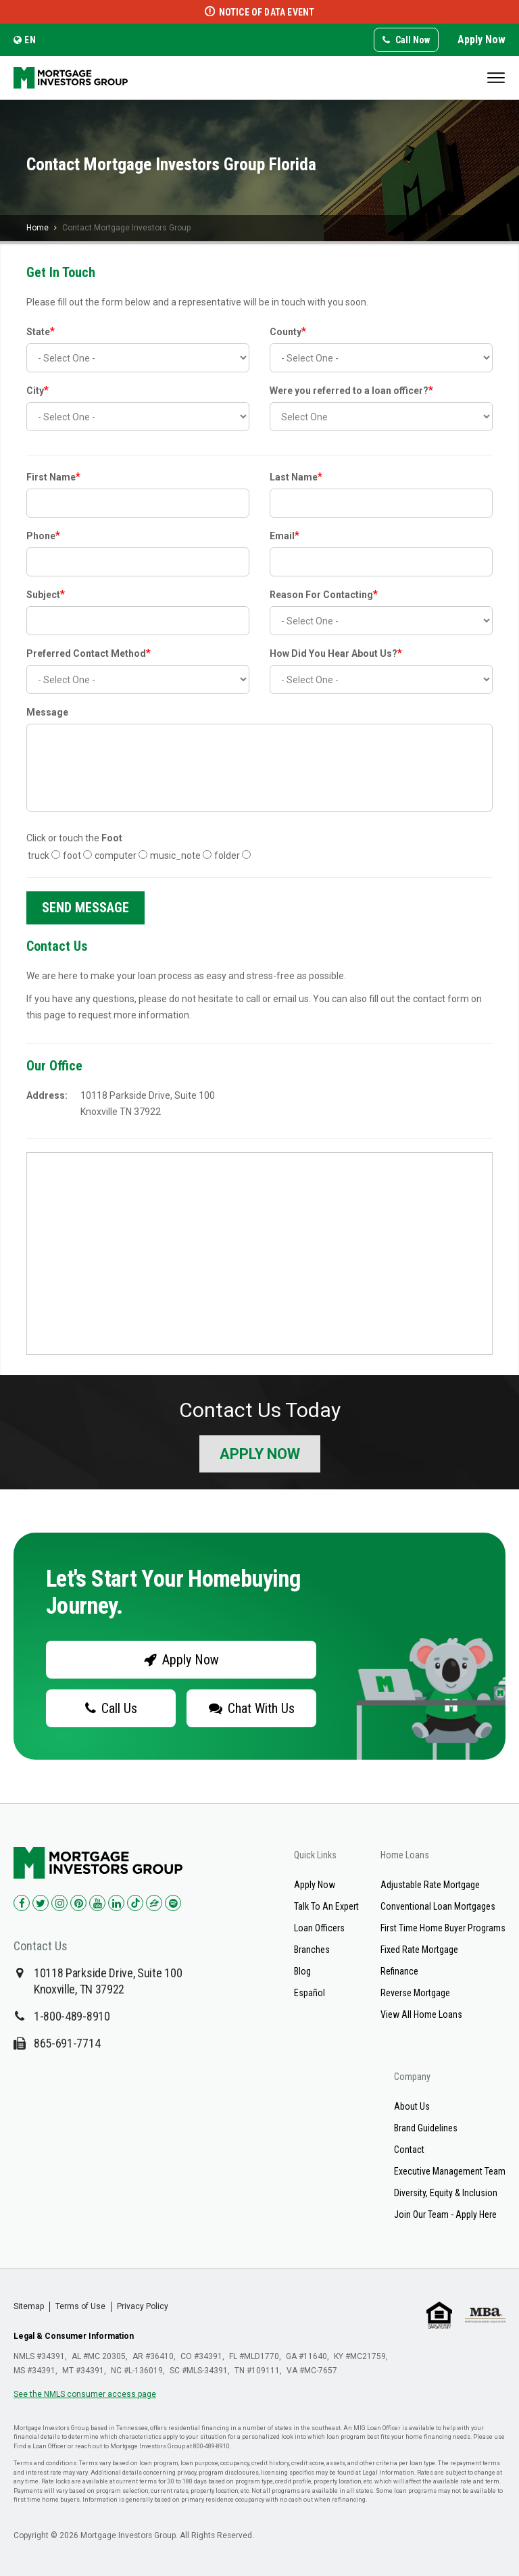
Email (284, 535)
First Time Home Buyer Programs (442, 1928)
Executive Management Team (449, 2171)
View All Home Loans (421, 2014)
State (40, 331)
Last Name (296, 476)
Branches (312, 1949)
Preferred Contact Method (88, 653)
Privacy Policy (142, 2306)
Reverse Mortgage (415, 1992)
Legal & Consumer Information (74, 2336)
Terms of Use (80, 2306)
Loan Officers (319, 1928)
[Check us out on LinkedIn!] (116, 1903)
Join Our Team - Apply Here (445, 2214)
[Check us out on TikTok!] (135, 1903)
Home (37, 227)
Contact (409, 2149)
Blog (302, 1971)
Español (309, 1992)
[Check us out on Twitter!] (40, 1903)
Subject (45, 594)
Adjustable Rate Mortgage (430, 1884)
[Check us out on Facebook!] (22, 1903)
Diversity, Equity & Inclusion (445, 2192)
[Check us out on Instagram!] (59, 1903)
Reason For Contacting (324, 594)
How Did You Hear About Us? (336, 653)
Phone (43, 535)
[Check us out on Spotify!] (173, 1903)
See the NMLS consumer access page (85, 2394)
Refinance (399, 1971)
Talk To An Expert (326, 1906)
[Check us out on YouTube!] (97, 1903)
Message (47, 712)
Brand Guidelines (426, 2128)
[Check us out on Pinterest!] (78, 1903)
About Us (412, 2106)
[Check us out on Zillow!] (154, 1903)
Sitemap (29, 2306)
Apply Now (481, 39)
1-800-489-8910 (72, 2016)
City (37, 390)
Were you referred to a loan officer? (351, 390)
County (288, 331)
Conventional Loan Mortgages (437, 1906)
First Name (53, 476)
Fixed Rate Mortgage (419, 1949)
